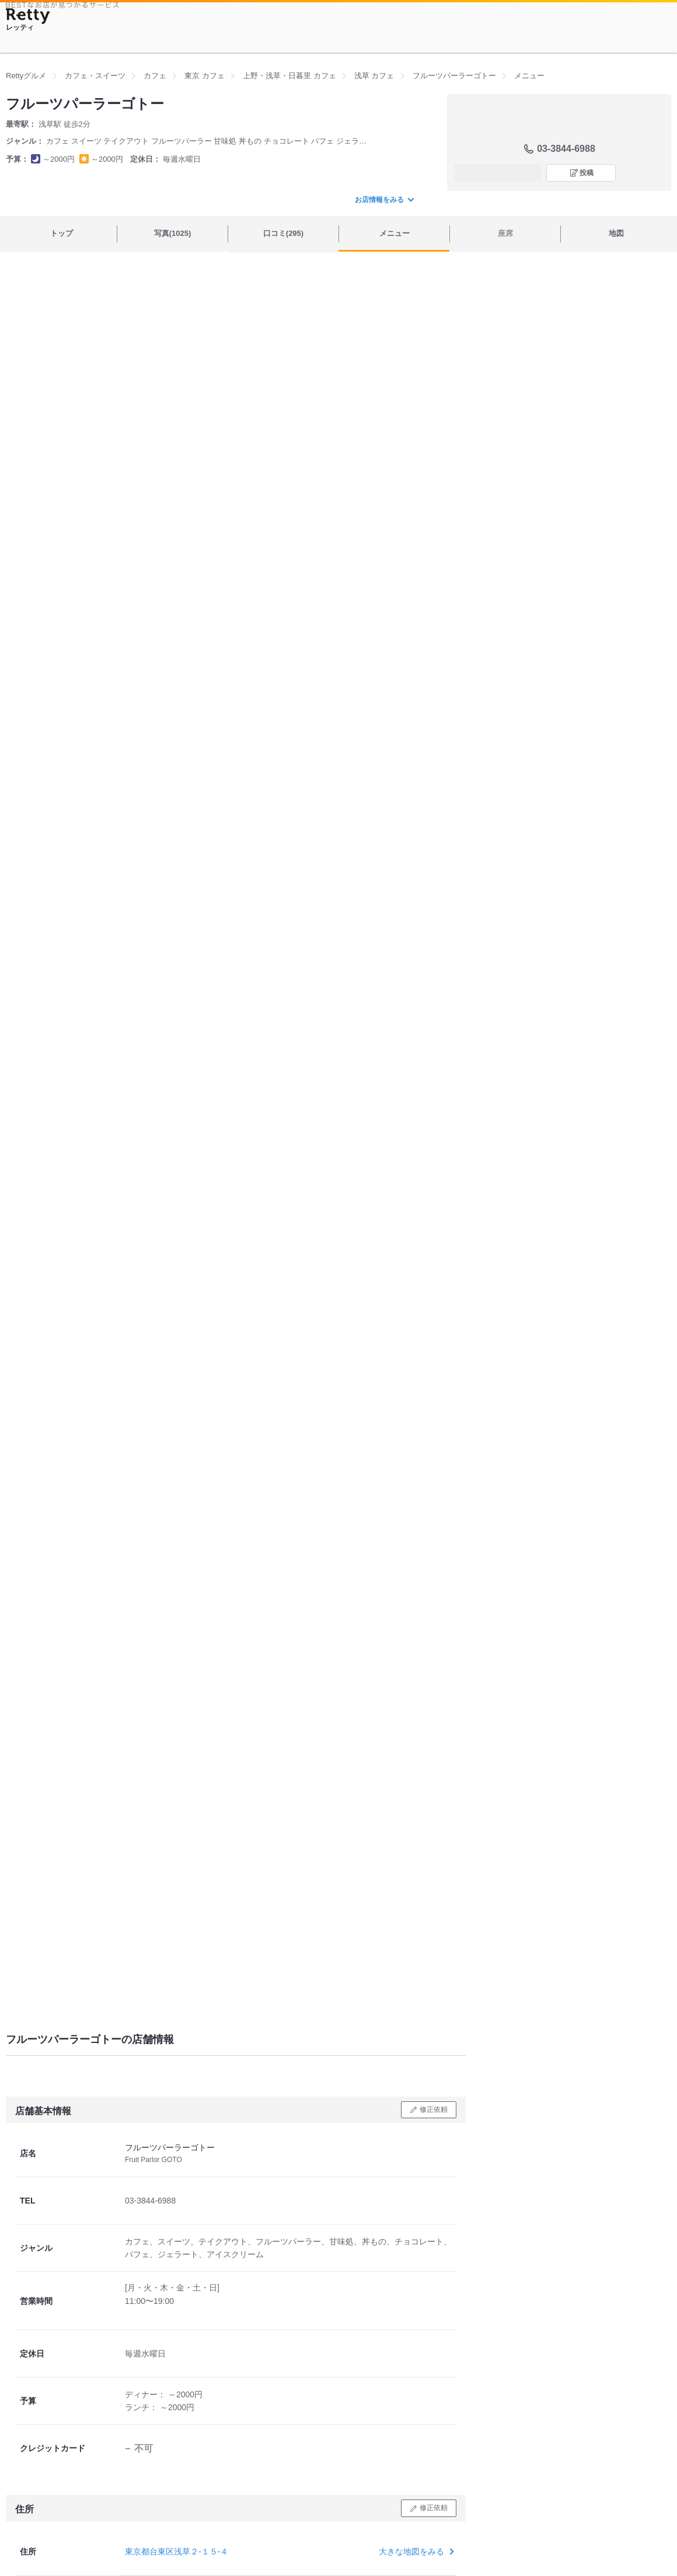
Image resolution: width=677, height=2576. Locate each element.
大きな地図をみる (415, 2551)
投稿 (587, 173)
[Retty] (28, 16)
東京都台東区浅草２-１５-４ (176, 2551)
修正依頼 (434, 2109)
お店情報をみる (384, 199)
